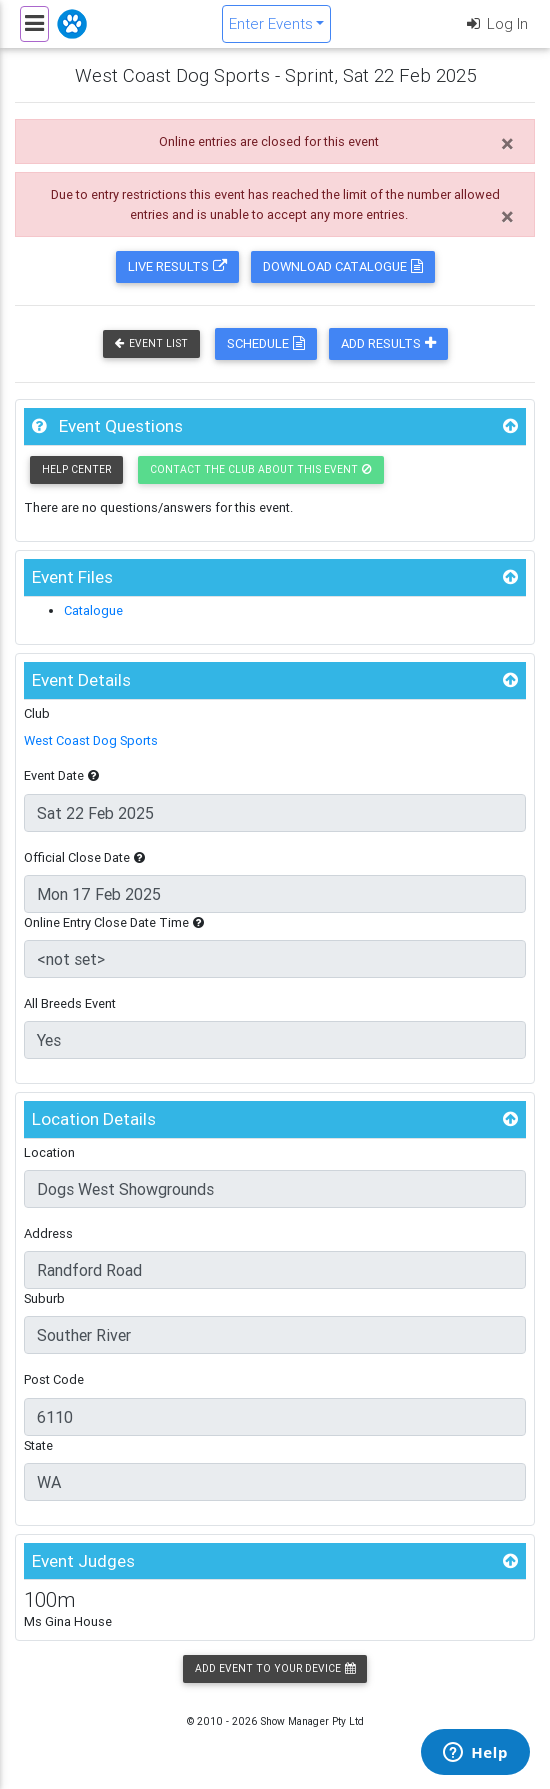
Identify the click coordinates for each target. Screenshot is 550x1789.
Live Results (177, 266)
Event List (151, 343)
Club (37, 713)
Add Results (388, 343)
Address (48, 1233)
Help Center (76, 469)
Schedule (266, 343)
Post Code (54, 1379)
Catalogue (93, 610)
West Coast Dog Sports (91, 740)
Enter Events (271, 23)
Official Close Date (84, 857)
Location (49, 1152)
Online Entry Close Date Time (114, 922)
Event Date (61, 775)
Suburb (44, 1298)
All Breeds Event (70, 1003)
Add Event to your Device (275, 1668)
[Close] (507, 144)
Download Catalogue (343, 266)
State (38, 1445)
